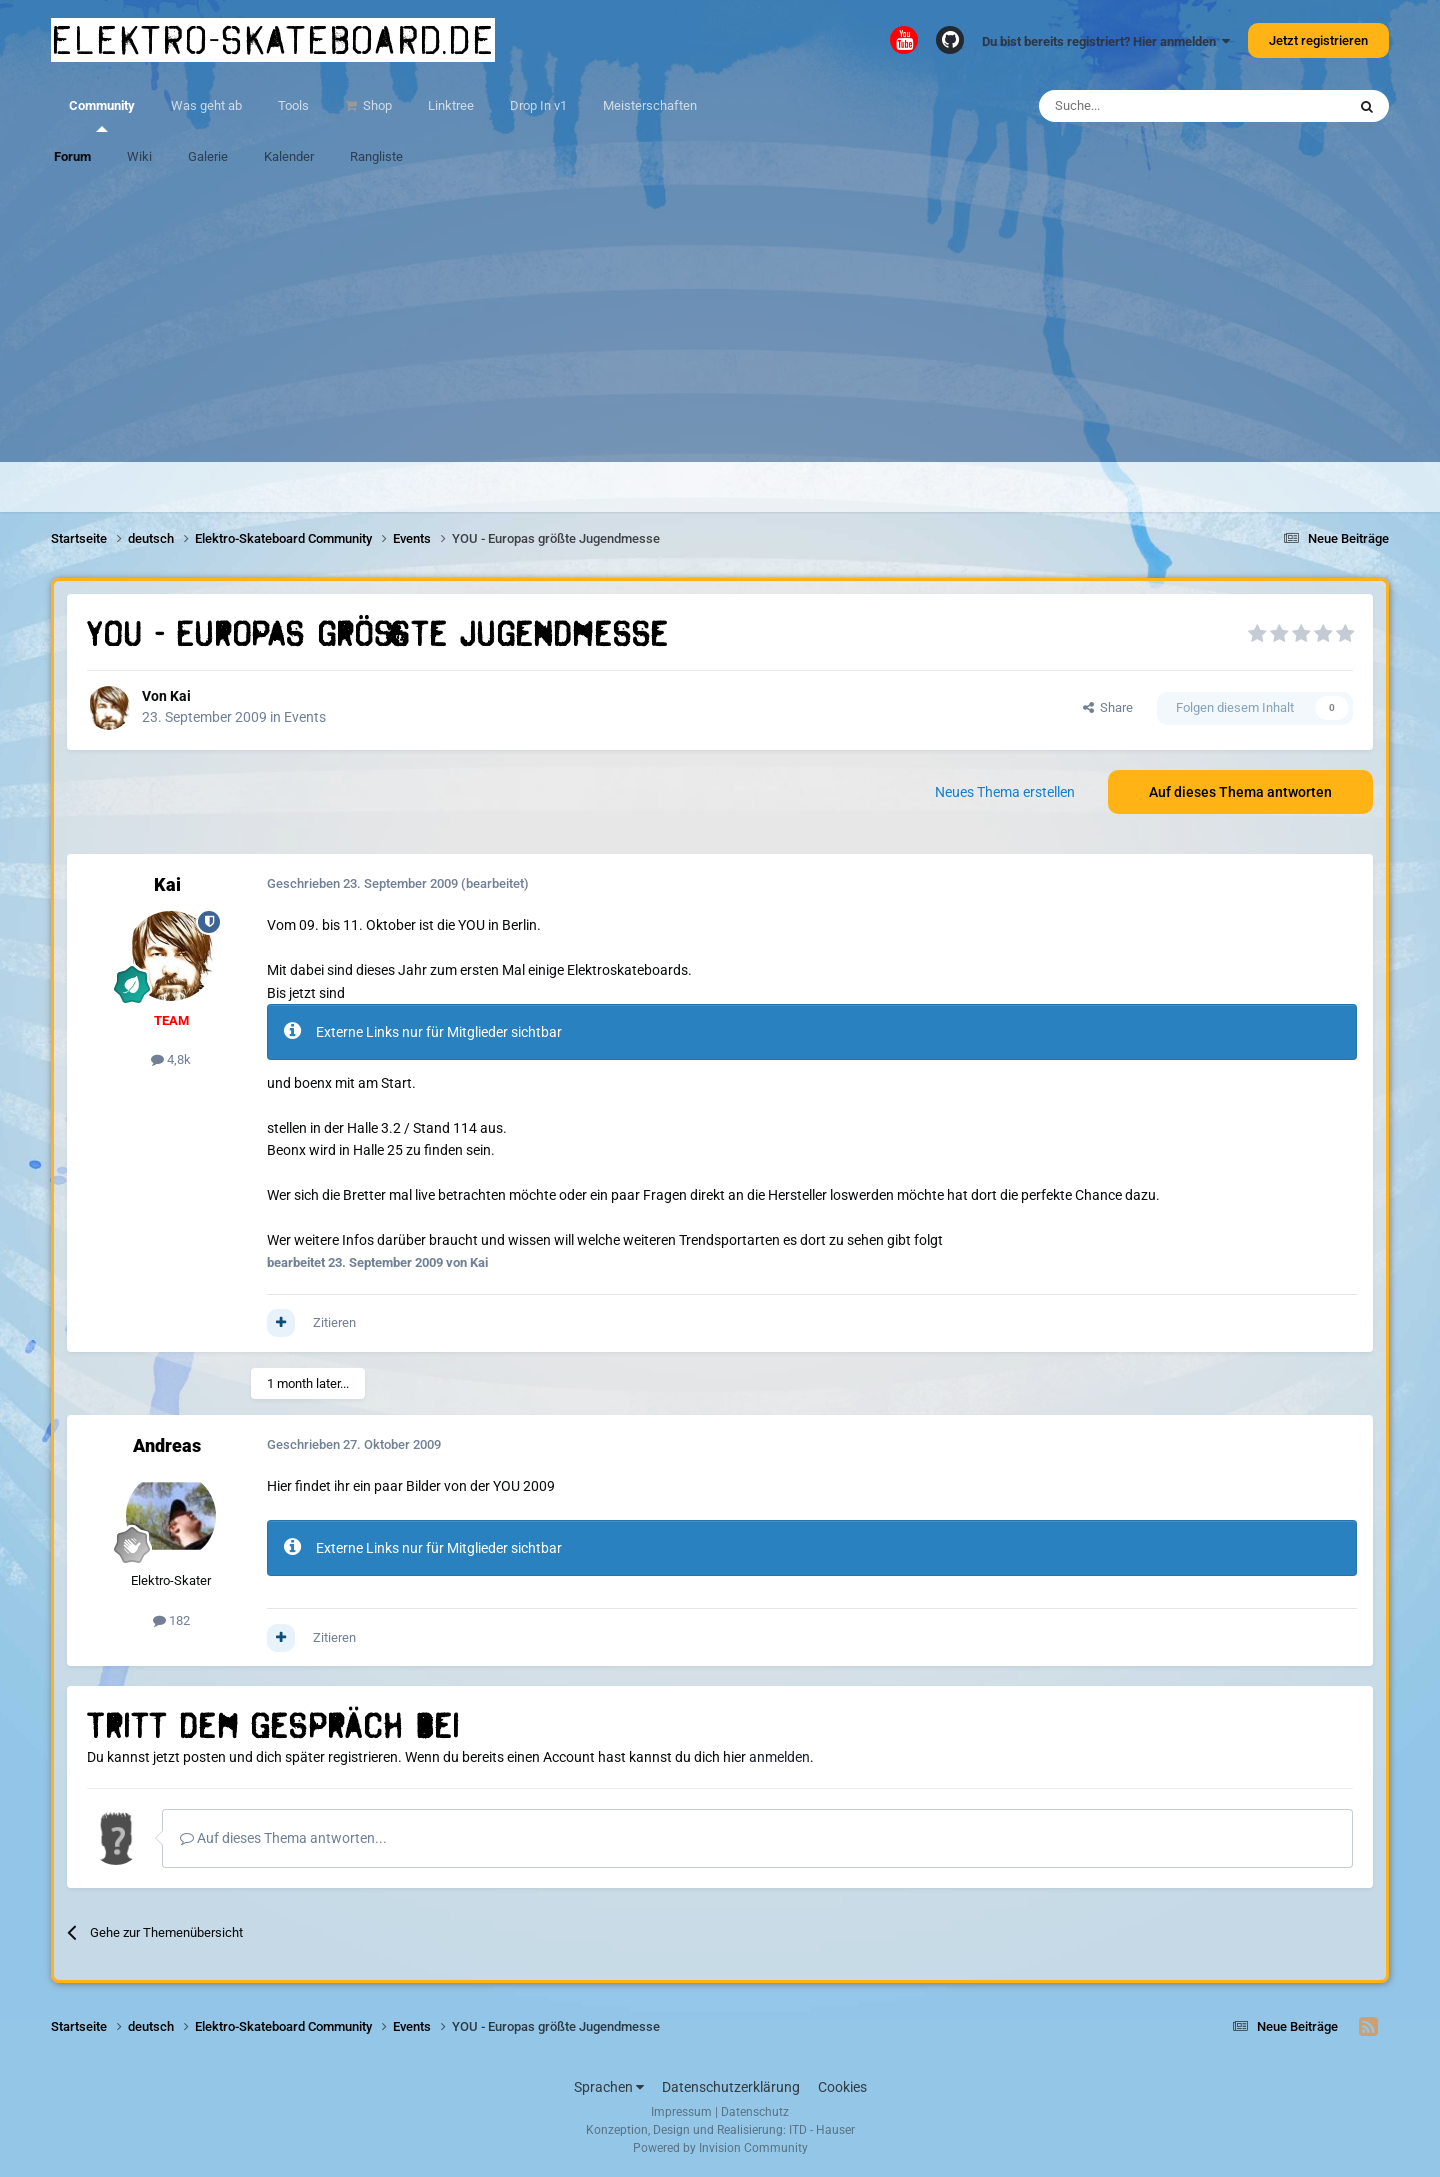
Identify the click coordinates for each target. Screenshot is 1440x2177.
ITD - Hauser (822, 2130)
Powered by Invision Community (720, 2148)
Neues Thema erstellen (1005, 792)
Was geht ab (206, 105)
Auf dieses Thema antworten (1240, 792)
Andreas (167, 1445)
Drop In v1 (538, 105)
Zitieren (334, 1322)
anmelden (779, 1757)
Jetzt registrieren (1318, 40)
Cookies (842, 2087)
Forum (72, 156)
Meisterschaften (650, 105)
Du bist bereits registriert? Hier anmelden (1106, 41)
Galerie (208, 156)
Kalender (289, 156)
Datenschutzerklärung (731, 2087)
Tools (293, 105)
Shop (376, 105)
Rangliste (376, 156)
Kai (180, 696)
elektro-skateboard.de (273, 40)
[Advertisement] (720, 322)
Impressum (681, 2112)
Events (305, 717)
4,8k (171, 1059)
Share (1108, 707)
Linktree (451, 105)
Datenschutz (755, 2112)
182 (171, 1620)
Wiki (139, 156)
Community (102, 115)
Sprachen (609, 2087)
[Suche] (1134, 106)
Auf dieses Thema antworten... (283, 1838)
